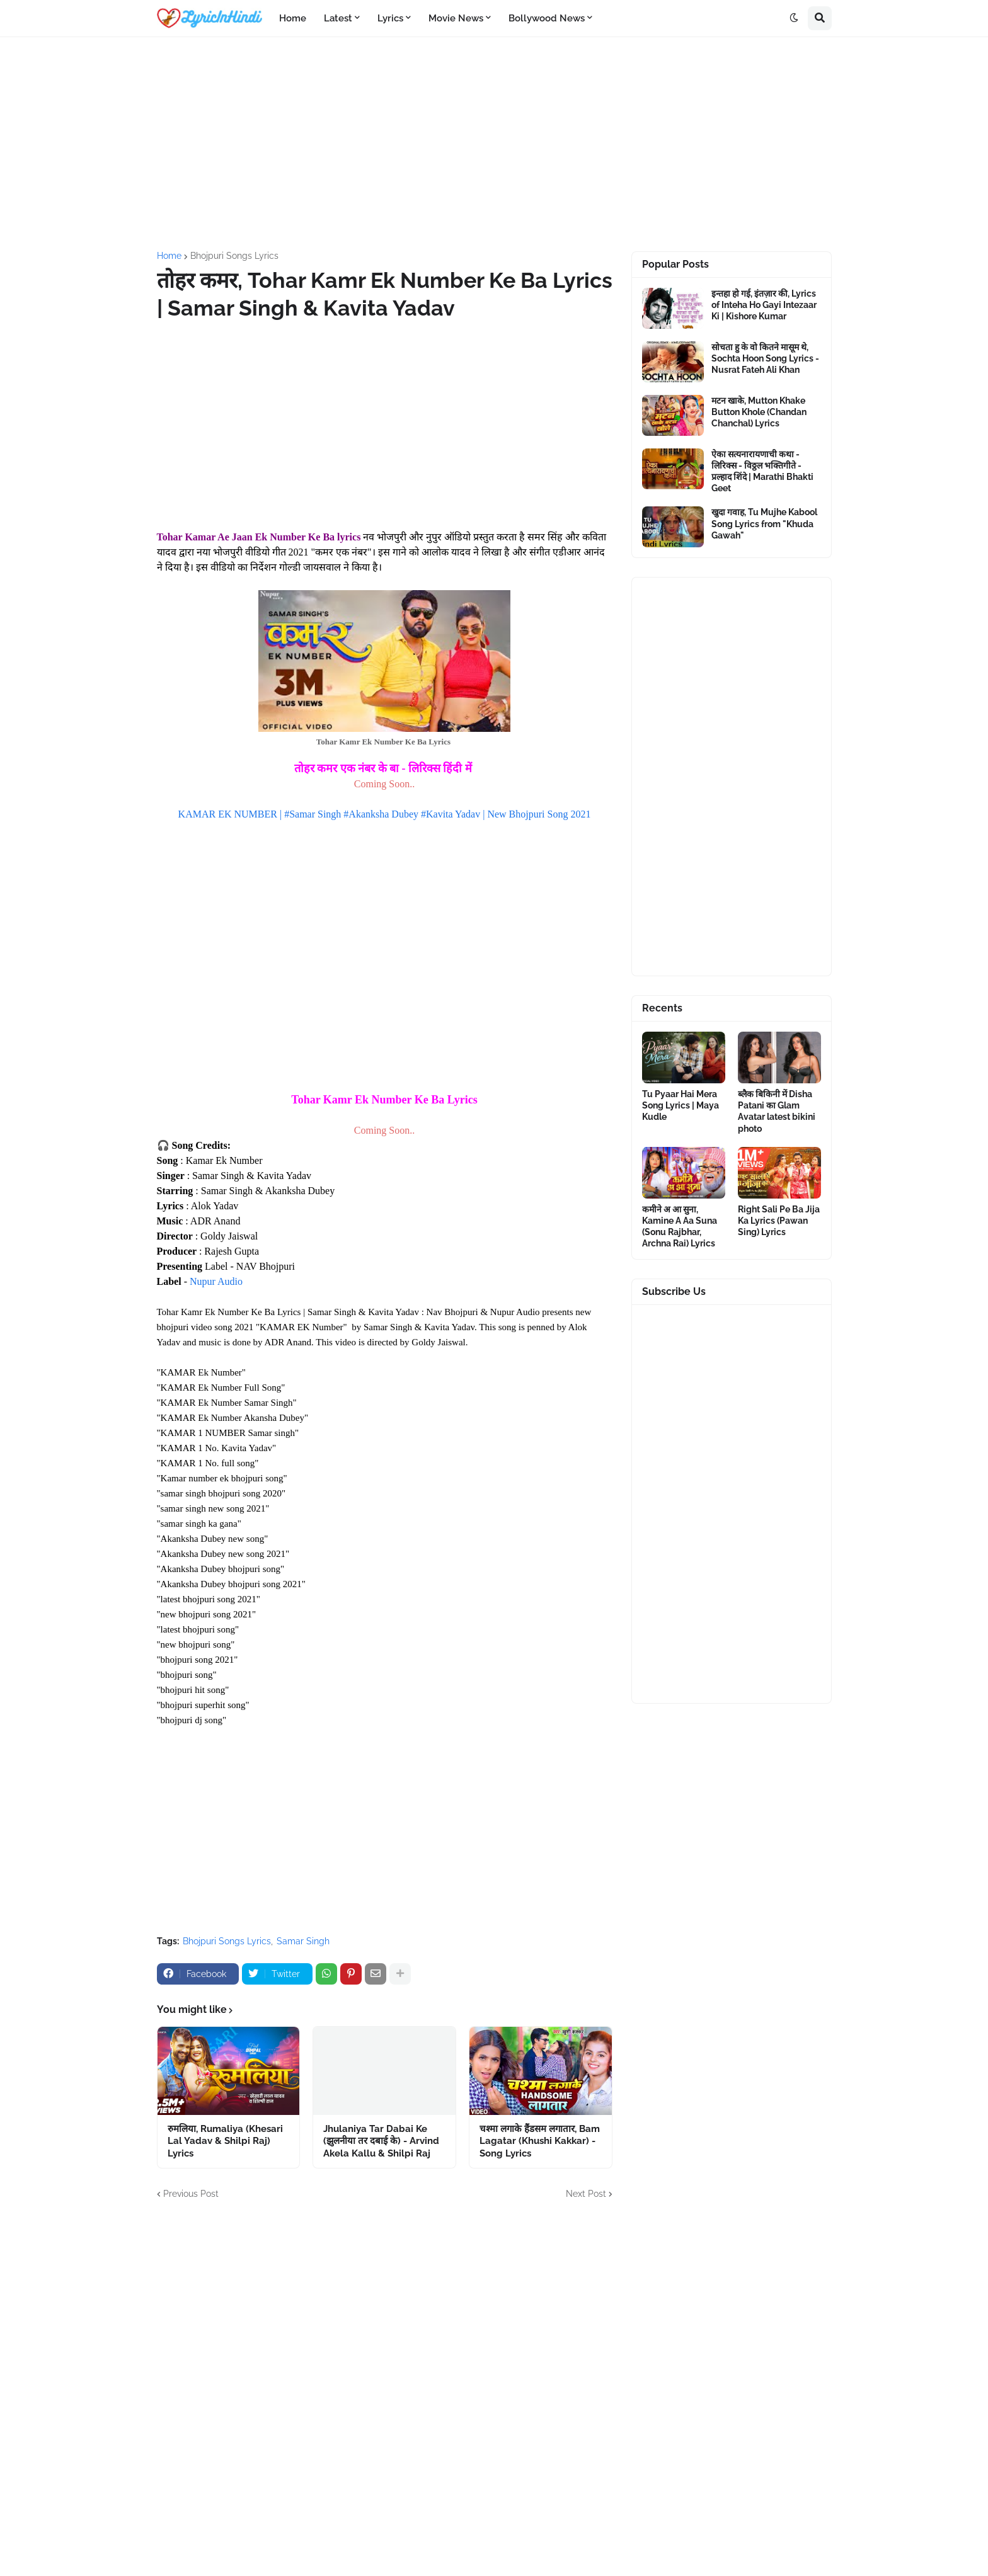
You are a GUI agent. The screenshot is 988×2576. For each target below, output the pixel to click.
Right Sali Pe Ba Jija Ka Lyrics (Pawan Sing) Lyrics (779, 1220)
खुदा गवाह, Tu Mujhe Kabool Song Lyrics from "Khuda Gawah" (764, 523)
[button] (794, 18)
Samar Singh (303, 1941)
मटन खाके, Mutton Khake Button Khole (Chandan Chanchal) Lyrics (759, 412)
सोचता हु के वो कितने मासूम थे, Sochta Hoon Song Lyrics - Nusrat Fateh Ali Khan (765, 358)
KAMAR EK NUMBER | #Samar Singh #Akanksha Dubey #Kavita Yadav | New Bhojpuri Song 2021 (384, 814)
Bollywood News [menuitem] (546, 18)
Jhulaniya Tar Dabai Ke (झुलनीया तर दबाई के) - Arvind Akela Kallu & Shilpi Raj (381, 2141)
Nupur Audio (216, 1281)
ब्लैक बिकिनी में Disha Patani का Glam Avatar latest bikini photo (776, 1111)
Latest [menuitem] (338, 18)
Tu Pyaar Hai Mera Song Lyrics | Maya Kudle (680, 1105)
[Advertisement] (494, 144)
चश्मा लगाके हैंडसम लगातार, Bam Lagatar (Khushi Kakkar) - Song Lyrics (540, 2141)
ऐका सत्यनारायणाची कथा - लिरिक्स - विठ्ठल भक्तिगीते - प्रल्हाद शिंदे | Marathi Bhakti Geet (762, 471)
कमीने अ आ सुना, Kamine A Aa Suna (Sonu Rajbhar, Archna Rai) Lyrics (679, 1226)
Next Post (586, 2194)
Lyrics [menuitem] (390, 18)
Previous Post (191, 2194)
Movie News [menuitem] (455, 18)
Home (169, 255)
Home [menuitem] (292, 18)
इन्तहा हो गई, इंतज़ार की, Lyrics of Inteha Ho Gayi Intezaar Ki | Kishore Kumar (764, 304)
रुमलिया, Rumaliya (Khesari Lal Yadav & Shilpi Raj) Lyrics (225, 2141)
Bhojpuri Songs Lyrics (234, 255)
